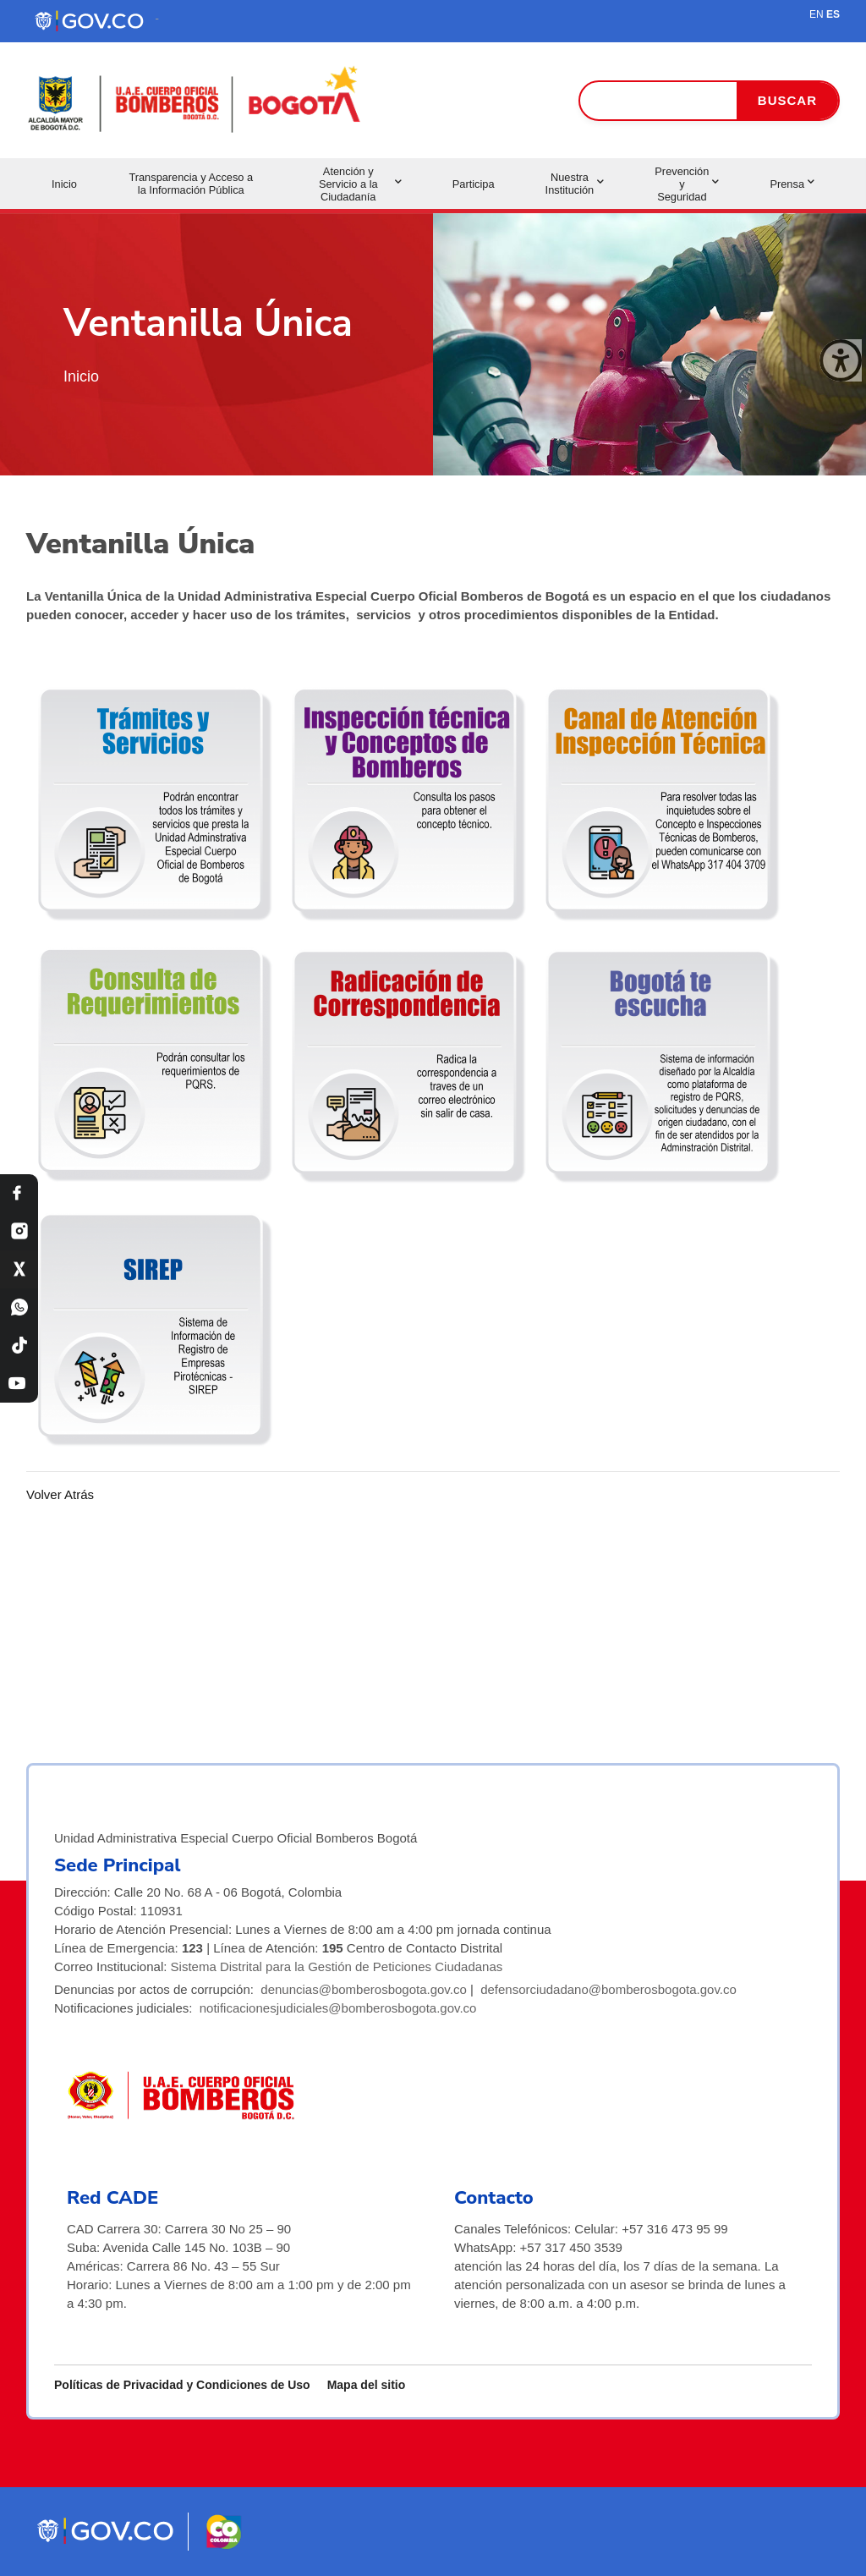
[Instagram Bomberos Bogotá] (19, 1231)
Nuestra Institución (575, 183)
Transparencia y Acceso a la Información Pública (191, 183)
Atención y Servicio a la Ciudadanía (360, 184)
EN (816, 14)
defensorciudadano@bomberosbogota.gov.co (608, 1989)
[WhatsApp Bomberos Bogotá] (19, 1307)
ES (833, 14)
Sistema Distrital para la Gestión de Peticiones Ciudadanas (337, 1966)
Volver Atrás (60, 1494)
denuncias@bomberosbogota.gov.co (363, 1989)
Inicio (64, 184)
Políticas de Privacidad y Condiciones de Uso (182, 2385)
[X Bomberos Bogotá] (19, 1269)
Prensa (792, 184)
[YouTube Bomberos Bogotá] (19, 1384)
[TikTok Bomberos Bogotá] (19, 1345)
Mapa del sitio (366, 2385)
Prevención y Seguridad (687, 184)
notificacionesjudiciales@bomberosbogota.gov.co (338, 2008)
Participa (473, 184)
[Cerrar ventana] (840, 360)
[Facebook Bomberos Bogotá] (19, 1193)
